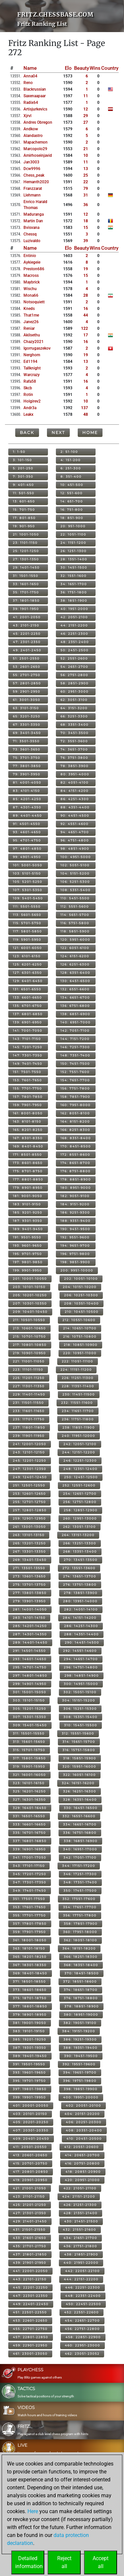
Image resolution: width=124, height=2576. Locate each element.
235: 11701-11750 (29, 1419)
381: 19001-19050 (29, 2023)
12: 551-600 (72, 493)
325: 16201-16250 (29, 1791)
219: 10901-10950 (29, 1353)
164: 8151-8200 (75, 1121)
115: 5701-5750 (27, 923)
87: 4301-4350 (27, 807)
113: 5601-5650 (27, 915)
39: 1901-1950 (26, 609)
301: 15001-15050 (29, 1692)
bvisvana (31, 227)
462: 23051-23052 (82, 2353)
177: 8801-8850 (28, 1179)
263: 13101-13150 (29, 1535)
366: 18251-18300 (81, 1956)
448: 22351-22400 (83, 2295)
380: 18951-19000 (81, 2014)
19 (85, 269)
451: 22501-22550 (30, 2312)
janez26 (31, 322)
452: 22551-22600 (81, 2312)
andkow (30, 129)
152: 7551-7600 (75, 1072)
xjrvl (27, 115)
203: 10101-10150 (29, 1287)
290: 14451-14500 (82, 1642)
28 (85, 295)
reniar (29, 328)
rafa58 (29, 381)
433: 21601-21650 (29, 2238)
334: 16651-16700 (80, 1824)
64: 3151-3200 (74, 708)
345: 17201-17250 (29, 1874)
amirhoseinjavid (37, 155)
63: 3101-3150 (26, 708)
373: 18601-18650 (30, 1990)
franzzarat (32, 188)
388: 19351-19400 (80, 2047)
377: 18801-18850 (30, 2006)
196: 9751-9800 (75, 1254)
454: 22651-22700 (82, 2320)
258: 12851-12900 (81, 1510)
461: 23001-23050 (30, 2353)
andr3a (29, 408)
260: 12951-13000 (80, 1518)
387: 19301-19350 (29, 2047)
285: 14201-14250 (30, 1626)
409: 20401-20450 (31, 2138)
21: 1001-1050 (26, 534)
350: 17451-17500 (80, 1890)
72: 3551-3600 (74, 741)
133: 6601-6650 (27, 997)
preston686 (33, 269)
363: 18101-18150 (29, 1948)
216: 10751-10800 (80, 1336)
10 (85, 155)
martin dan (33, 221)
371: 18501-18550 (29, 1981)
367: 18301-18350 (30, 1965)
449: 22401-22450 (31, 2304)
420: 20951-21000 (82, 2180)
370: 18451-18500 (81, 1973)
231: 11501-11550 (28, 1402)
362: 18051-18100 (80, 1940)
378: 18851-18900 (81, 2006)
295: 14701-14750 (30, 1667)
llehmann (32, 195)
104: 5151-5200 (75, 873)
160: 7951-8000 (76, 1105)
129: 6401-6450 (28, 981)
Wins (95, 68)
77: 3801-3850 (27, 766)
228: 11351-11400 (78, 1386)
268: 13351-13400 (80, 1551)
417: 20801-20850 (30, 2171)
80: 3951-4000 (75, 774)
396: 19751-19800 (80, 2080)
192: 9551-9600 (75, 1237)
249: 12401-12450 (30, 1477)
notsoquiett (34, 302)
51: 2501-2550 (26, 658)
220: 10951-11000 (80, 1353)
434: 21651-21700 (80, 2238)
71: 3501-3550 (26, 741)
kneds (29, 308)
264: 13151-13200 (78, 1535)
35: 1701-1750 (26, 592)
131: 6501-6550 (27, 989)
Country (109, 68)
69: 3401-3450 (27, 733)
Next (58, 432)
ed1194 (30, 361)
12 (85, 109)
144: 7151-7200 (75, 1039)
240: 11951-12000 (78, 1436)
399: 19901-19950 (29, 2097)
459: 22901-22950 (30, 2345)
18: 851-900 (72, 518)
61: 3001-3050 (26, 700)
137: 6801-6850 (28, 1014)
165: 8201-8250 (28, 1130)
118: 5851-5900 (75, 931)
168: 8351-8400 (76, 1138)
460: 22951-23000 (82, 2345)
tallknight (32, 368)
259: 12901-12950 (29, 1518)
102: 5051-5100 (75, 865)
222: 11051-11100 (77, 1361)
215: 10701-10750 (29, 1336)
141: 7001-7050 (27, 1030)
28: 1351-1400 (74, 559)
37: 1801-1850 (26, 600)
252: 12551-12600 (79, 1485)
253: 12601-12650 (29, 1493)
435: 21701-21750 (29, 2246)
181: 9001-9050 (27, 1196)
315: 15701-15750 (29, 1750)
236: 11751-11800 (78, 1419)
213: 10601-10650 (29, 1328)
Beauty (81, 68)
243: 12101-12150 (29, 1452)
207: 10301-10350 (30, 1303)
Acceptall (100, 2562)
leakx (28, 414)
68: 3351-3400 (75, 724)
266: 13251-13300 (79, 1543)
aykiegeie (31, 262)
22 (85, 182)
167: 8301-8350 (28, 1138)
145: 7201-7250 (27, 1047)
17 (85, 335)
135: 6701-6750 (27, 1006)
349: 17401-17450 (29, 1890)
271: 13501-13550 (29, 1568)
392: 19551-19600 (79, 2064)
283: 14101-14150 (29, 1617)
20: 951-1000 (73, 526)
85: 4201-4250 (27, 799)
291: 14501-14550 (29, 1651)
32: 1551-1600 (74, 576)
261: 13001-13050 (29, 1526)
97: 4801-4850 (27, 848)
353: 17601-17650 (29, 1907)
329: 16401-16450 (30, 1808)
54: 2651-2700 (74, 666)
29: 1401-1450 (26, 567)
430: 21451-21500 (81, 2221)
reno (28, 82)
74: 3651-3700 (74, 749)
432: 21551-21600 (79, 2229)
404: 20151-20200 (82, 2114)
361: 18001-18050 (30, 1940)
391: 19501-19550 (29, 2064)
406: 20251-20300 (84, 2122)
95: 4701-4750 (27, 840)
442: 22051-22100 (82, 2271)
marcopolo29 (35, 149)
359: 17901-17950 (29, 1932)
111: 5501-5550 (27, 906)
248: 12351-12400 (80, 1469)
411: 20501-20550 (30, 2147)
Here (32, 2511)
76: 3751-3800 (74, 757)
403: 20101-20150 (30, 2114)
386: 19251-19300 (80, 2039)
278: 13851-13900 (81, 1593)
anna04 (30, 76)
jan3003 (31, 162)
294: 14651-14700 (81, 1659)
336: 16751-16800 (80, 1832)
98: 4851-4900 (75, 848)
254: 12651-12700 (80, 1493)
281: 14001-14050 (30, 1609)
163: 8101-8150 (27, 1121)
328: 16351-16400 (80, 1799)
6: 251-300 (71, 468)
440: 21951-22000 (81, 2262)
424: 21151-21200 (78, 2196)
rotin (28, 394)
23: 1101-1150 (25, 542)
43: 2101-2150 (26, 625)
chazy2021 (33, 341)
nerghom (31, 355)
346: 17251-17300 (80, 1874)
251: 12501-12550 (29, 1485)
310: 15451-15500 (80, 1725)
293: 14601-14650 (30, 1659)
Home (90, 432)
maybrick (31, 282)
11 (85, 96)
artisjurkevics (35, 109)
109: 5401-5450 (28, 898)
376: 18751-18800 (81, 1998)
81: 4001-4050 (27, 782)
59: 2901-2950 (26, 691)
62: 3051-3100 (74, 700)
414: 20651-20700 (82, 2155)
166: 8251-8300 (75, 1130)
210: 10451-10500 (82, 1311)
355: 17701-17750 (29, 1915)
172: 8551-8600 (75, 1154)
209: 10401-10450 (30, 1311)
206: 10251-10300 (81, 1295)
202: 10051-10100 (81, 1278)
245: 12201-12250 (29, 1460)
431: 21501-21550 (29, 2229)
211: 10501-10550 (29, 1320)
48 (85, 414)
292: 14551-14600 (80, 1651)
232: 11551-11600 (77, 1402)
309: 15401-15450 (30, 1725)
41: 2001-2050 (27, 617)
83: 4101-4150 (26, 791)
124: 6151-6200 (75, 956)
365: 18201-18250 (30, 1956)
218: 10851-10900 (81, 1345)
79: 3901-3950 (26, 774)
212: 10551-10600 (79, 1320)
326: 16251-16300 (79, 1791)
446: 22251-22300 (82, 2287)
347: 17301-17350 (29, 1882)
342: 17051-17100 (80, 1857)
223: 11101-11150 (28, 1369)
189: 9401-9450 (28, 1229)
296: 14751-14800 (81, 1667)
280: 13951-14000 (80, 1601)
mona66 (30, 295)
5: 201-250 (23, 468)
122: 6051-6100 (75, 948)
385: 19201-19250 (29, 2039)
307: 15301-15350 (29, 1717)
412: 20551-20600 (81, 2147)
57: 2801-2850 (27, 683)
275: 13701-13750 (29, 1584)
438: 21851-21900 (81, 2254)
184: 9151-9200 (75, 1204)
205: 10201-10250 (30, 1295)
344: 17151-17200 (78, 1866)
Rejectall (64, 2562)
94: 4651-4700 (75, 832)
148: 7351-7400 (75, 1055)
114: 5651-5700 (75, 915)
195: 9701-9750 (27, 1254)
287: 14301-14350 (30, 1634)
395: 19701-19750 (29, 2080)
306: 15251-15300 (80, 1708)
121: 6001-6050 (27, 948)
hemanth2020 (36, 182)
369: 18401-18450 (30, 1973)
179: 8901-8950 (28, 1187)
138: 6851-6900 (75, 1014)
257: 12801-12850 (30, 1510)
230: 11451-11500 (78, 1394)
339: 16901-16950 (29, 1849)
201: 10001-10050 (30, 1278)
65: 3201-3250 (26, 716)
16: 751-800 (72, 509)
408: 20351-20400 (84, 2130)
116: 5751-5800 (75, 923)
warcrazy (31, 374)
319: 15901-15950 (29, 1766)
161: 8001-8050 (28, 1113)
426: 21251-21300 (80, 2205)
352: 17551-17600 (79, 1899)
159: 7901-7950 (27, 1105)
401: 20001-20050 (31, 2105)
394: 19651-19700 (80, 2072)
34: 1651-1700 (74, 584)
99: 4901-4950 (27, 857)
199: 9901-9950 (27, 1270)
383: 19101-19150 (29, 2031)
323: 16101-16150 (29, 1783)
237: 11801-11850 (29, 1427)
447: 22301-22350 (30, 2295)
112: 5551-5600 (75, 906)
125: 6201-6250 (27, 964)
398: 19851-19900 (81, 2089)
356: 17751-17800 (80, 1915)
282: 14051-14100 (81, 1609)
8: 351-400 (71, 476)
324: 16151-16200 (78, 1783)
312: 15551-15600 (78, 1733)
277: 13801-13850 (30, 1593)
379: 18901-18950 (30, 2014)
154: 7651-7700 (75, 1080)
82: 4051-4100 (75, 782)
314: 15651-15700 (78, 1741)
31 (85, 195)
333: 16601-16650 (29, 1824)
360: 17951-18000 (80, 1932)
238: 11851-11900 (78, 1427)
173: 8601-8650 (28, 1163)
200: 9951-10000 (77, 1270)
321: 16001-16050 (29, 1775)
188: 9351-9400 (76, 1221)
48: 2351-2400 (75, 642)
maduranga (33, 214)
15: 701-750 (24, 509)
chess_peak (33, 175)
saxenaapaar (34, 96)
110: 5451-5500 (75, 898)
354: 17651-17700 (80, 1907)
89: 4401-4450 (27, 815)
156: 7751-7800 (75, 1088)
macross (31, 275)
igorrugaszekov (37, 348)
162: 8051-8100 (75, 1113)
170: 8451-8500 (76, 1146)
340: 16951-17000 (80, 1849)
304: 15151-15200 (78, 1700)
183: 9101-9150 (27, 1204)
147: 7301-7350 (27, 1055)
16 (85, 308)
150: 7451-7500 (75, 1063)
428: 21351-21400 (80, 2213)
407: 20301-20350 (31, 2130)
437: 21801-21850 (30, 2254)
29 (85, 115)
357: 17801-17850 (30, 1923)
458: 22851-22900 (83, 2337)
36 (85, 204)
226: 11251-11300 (78, 1378)
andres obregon (37, 122)
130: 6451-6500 (75, 981)
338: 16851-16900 (81, 1841)
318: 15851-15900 (79, 1758)
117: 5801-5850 (27, 931)
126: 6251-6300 (75, 964)
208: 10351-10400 (81, 1303)
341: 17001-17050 (29, 1857)
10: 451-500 (72, 485)
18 (85, 221)
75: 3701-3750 (26, 757)
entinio (29, 255)
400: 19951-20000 (81, 2097)
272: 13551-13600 (79, 1568)
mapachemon (35, 142)
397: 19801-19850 (30, 2089)
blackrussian (34, 89)
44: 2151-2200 (74, 625)
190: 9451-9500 (75, 1229)
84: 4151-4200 (75, 791)
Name (30, 68)
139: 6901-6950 (27, 1022)
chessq (30, 234)
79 (85, 188)
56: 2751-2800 (74, 675)
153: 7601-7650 (27, 1080)
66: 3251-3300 (74, 716)
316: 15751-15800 (78, 1750)
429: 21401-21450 (30, 2221)
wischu (30, 288)
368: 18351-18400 (81, 1965)
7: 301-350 (23, 476)
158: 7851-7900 (75, 1096)
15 (85, 227)
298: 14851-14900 (81, 1675)
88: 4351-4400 (75, 807)
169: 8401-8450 (28, 1146)
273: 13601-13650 (29, 1576)
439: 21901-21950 (29, 2262)
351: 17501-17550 (29, 1899)
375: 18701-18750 (30, 1998)
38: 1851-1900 (74, 600)
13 (85, 168)
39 (85, 240)
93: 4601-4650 (27, 832)
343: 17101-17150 (29, 1866)
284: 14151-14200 (80, 1617)
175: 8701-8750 (28, 1171)
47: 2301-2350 (27, 642)
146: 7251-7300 (75, 1047)
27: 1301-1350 (26, 559)
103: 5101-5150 (27, 873)
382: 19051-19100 (80, 2023)
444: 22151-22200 (81, 2279)
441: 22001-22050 (30, 2271)
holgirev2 (32, 401)
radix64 (30, 102)
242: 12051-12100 (80, 1444)
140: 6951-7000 (76, 1022)
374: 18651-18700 (81, 1990)
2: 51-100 (69, 451)
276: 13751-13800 (80, 1584)
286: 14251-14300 (81, 1626)
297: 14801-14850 (30, 1675)
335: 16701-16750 (29, 1832)
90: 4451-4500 (75, 815)
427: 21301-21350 (29, 2213)
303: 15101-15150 (29, 1700)
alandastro (33, 135)
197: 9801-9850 (28, 1262)
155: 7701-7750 (27, 1088)
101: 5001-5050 (27, 865)
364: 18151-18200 (79, 1948)
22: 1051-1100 (73, 534)
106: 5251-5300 (75, 881)
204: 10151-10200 (80, 1287)
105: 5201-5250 (27, 881)
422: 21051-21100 (80, 2188)
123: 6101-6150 (27, 956)
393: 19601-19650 (29, 2072)
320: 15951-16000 (79, 1766)
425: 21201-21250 (29, 2205)
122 (84, 328)
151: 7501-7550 (27, 1072)
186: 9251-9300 (75, 1212)
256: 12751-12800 (80, 1502)
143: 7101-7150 (27, 1039)
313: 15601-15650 (29, 1741)
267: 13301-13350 (29, 1551)
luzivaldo (31, 240)
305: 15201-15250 (29, 1708)
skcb (27, 388)
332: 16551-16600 (79, 1816)
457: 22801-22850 (30, 2337)
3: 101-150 (22, 460)
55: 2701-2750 (26, 675)
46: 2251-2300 (74, 633)
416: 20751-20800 (82, 2163)
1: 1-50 (19, 451)
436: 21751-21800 (80, 2246)
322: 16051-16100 (79, 1775)
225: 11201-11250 (29, 1378)
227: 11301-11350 (29, 1386)
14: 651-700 (72, 501)
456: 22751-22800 (82, 2329)
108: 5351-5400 (76, 890)
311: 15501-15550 (29, 1733)
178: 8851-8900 (76, 1179)
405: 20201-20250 (31, 2122)
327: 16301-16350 (29, 1799)
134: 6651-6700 (75, 997)
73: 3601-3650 (26, 749)
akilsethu (31, 335)
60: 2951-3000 (75, 691)
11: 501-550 (23, 493)
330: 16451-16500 (81, 1808)
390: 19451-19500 (81, 2056)
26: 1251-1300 (74, 551)
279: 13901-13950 (29, 1601)
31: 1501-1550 (25, 576)
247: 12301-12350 (29, 1469)
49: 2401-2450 (27, 650)
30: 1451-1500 (74, 567)
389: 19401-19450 (30, 2056)
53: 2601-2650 (26, 666)
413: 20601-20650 (30, 2155)
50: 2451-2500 (75, 650)
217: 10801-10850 (30, 1345)
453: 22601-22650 (30, 2320)
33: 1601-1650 (26, 584)
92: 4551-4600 (75, 824)
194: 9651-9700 (75, 1245)
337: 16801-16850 (30, 1841)
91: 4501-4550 (26, 824)
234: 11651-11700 (78, 1411)
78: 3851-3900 (75, 766)
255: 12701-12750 (29, 1502)
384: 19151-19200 (78, 2031)
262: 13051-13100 (79, 1526)
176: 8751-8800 (76, 1171)
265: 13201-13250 (29, 1543)
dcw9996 (31, 168)
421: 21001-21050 (29, 2188)
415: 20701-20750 (30, 2163)
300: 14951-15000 (81, 1684)
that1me (31, 315)
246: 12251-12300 (80, 1460)
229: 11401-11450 (29, 1394)
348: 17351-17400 (80, 1882)
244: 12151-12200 (78, 1452)
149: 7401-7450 (27, 1063)
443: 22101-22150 (30, 2279)
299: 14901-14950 (30, 1684)
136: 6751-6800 (75, 1006)
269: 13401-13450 (30, 1560)
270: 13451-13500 (81, 1560)
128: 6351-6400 (75, 972)
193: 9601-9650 (27, 1245)
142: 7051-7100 (75, 1030)
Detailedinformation (29, 2562)
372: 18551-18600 (80, 1981)
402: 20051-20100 (83, 2105)
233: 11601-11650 (29, 1411)
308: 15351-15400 (80, 1717)
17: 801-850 (24, 518)
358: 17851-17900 (81, 1923)
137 (84, 408)
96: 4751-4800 (75, 840)
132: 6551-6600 (75, 989)
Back (27, 432)
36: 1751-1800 (74, 592)
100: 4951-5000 (76, 857)
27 (85, 122)
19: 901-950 (24, 526)
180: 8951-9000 (76, 1187)
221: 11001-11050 (29, 1361)
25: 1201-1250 (26, 551)
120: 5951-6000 (75, 939)
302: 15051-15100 (80, 1692)
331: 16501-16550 (29, 1816)
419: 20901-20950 (30, 2180)
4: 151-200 (71, 460)
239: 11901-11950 (29, 1436)
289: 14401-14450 (30, 1642)
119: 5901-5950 (27, 939)
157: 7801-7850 (28, 1096)
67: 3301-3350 (26, 724)
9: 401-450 (23, 485)
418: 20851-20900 (83, 2171)
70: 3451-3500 (75, 733)
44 (85, 315)
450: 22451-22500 (83, 2304)
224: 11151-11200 (76, 1369)
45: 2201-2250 (27, 633)
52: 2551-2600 (74, 658)
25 (85, 175)
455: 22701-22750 (30, 2329)
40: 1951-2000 (74, 609)
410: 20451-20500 (84, 2138)
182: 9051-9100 (75, 1196)
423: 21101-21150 (29, 2196)
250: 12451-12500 (81, 1477)
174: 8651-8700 (75, 1163)
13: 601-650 (24, 501)
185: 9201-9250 (27, 1212)
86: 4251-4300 (75, 799)
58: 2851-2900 (75, 683)
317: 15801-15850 (29, 1758)
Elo (68, 68)
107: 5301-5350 (27, 890)
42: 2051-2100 (74, 617)
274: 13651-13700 (79, 1576)
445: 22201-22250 (30, 2287)
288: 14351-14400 (81, 1634)
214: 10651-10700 (80, 1328)
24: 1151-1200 (73, 542)
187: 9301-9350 (27, 1221)
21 (85, 149)
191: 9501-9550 (27, 1237)
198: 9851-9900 (75, 1262)
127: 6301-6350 (27, 972)
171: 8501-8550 (27, 1154)
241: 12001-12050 (29, 1444)
